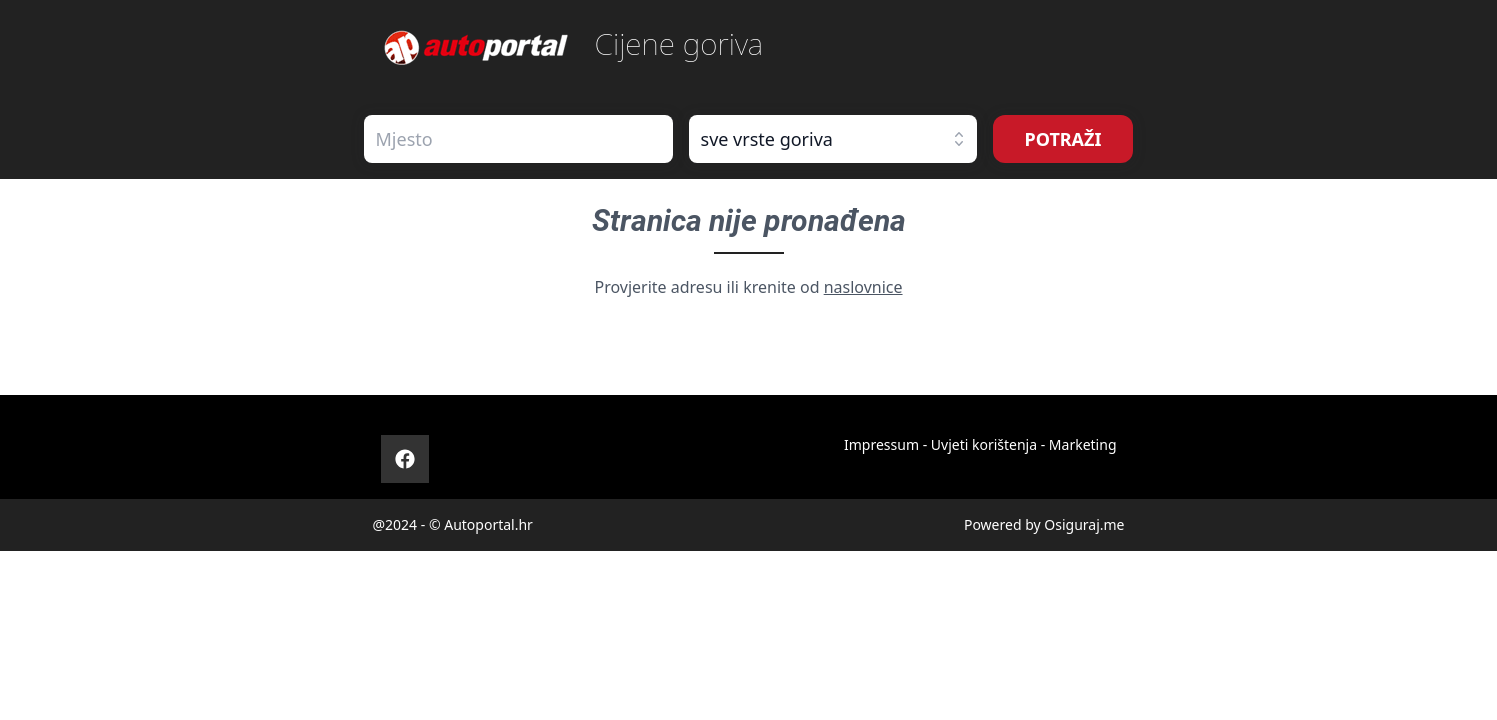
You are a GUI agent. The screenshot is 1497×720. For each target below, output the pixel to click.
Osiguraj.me (1084, 524)
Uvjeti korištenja (984, 444)
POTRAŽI (1063, 139)
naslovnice (863, 287)
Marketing (1083, 444)
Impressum (881, 444)
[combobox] (518, 139)
